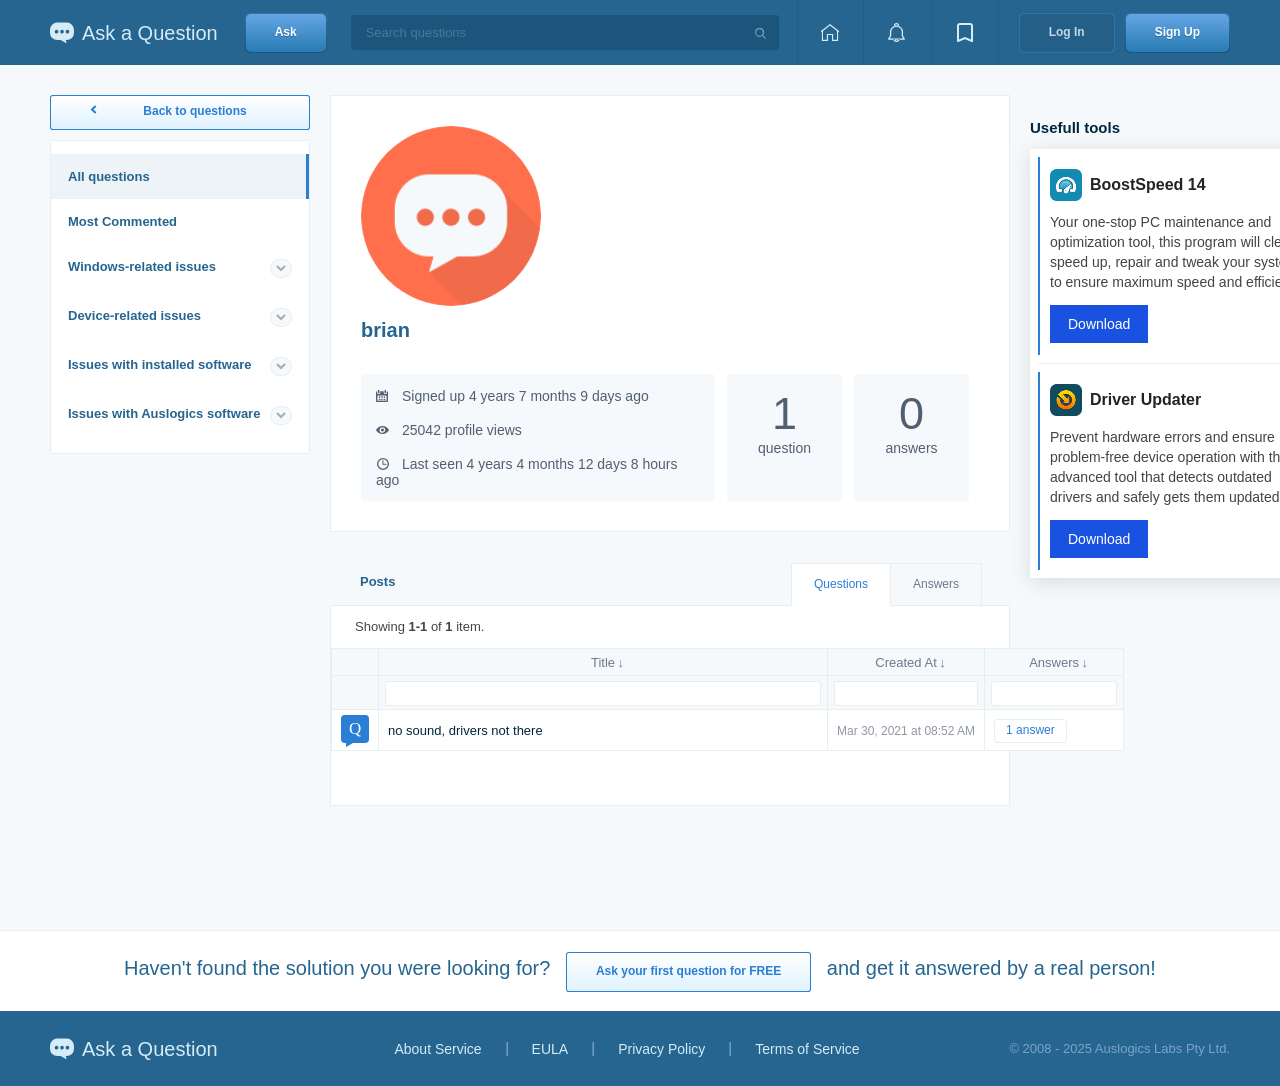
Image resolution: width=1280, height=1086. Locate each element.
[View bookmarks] (965, 32)
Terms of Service (807, 1049)
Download (1099, 324)
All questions (109, 176)
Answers (936, 584)
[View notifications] (897, 32)
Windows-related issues (142, 266)
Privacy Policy (661, 1049)
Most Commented (122, 221)
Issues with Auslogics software (164, 413)
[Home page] (830, 32)
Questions (841, 584)
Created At (905, 662)
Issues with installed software (160, 364)
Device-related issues (134, 315)
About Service (437, 1049)
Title (603, 662)
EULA (550, 1049)
